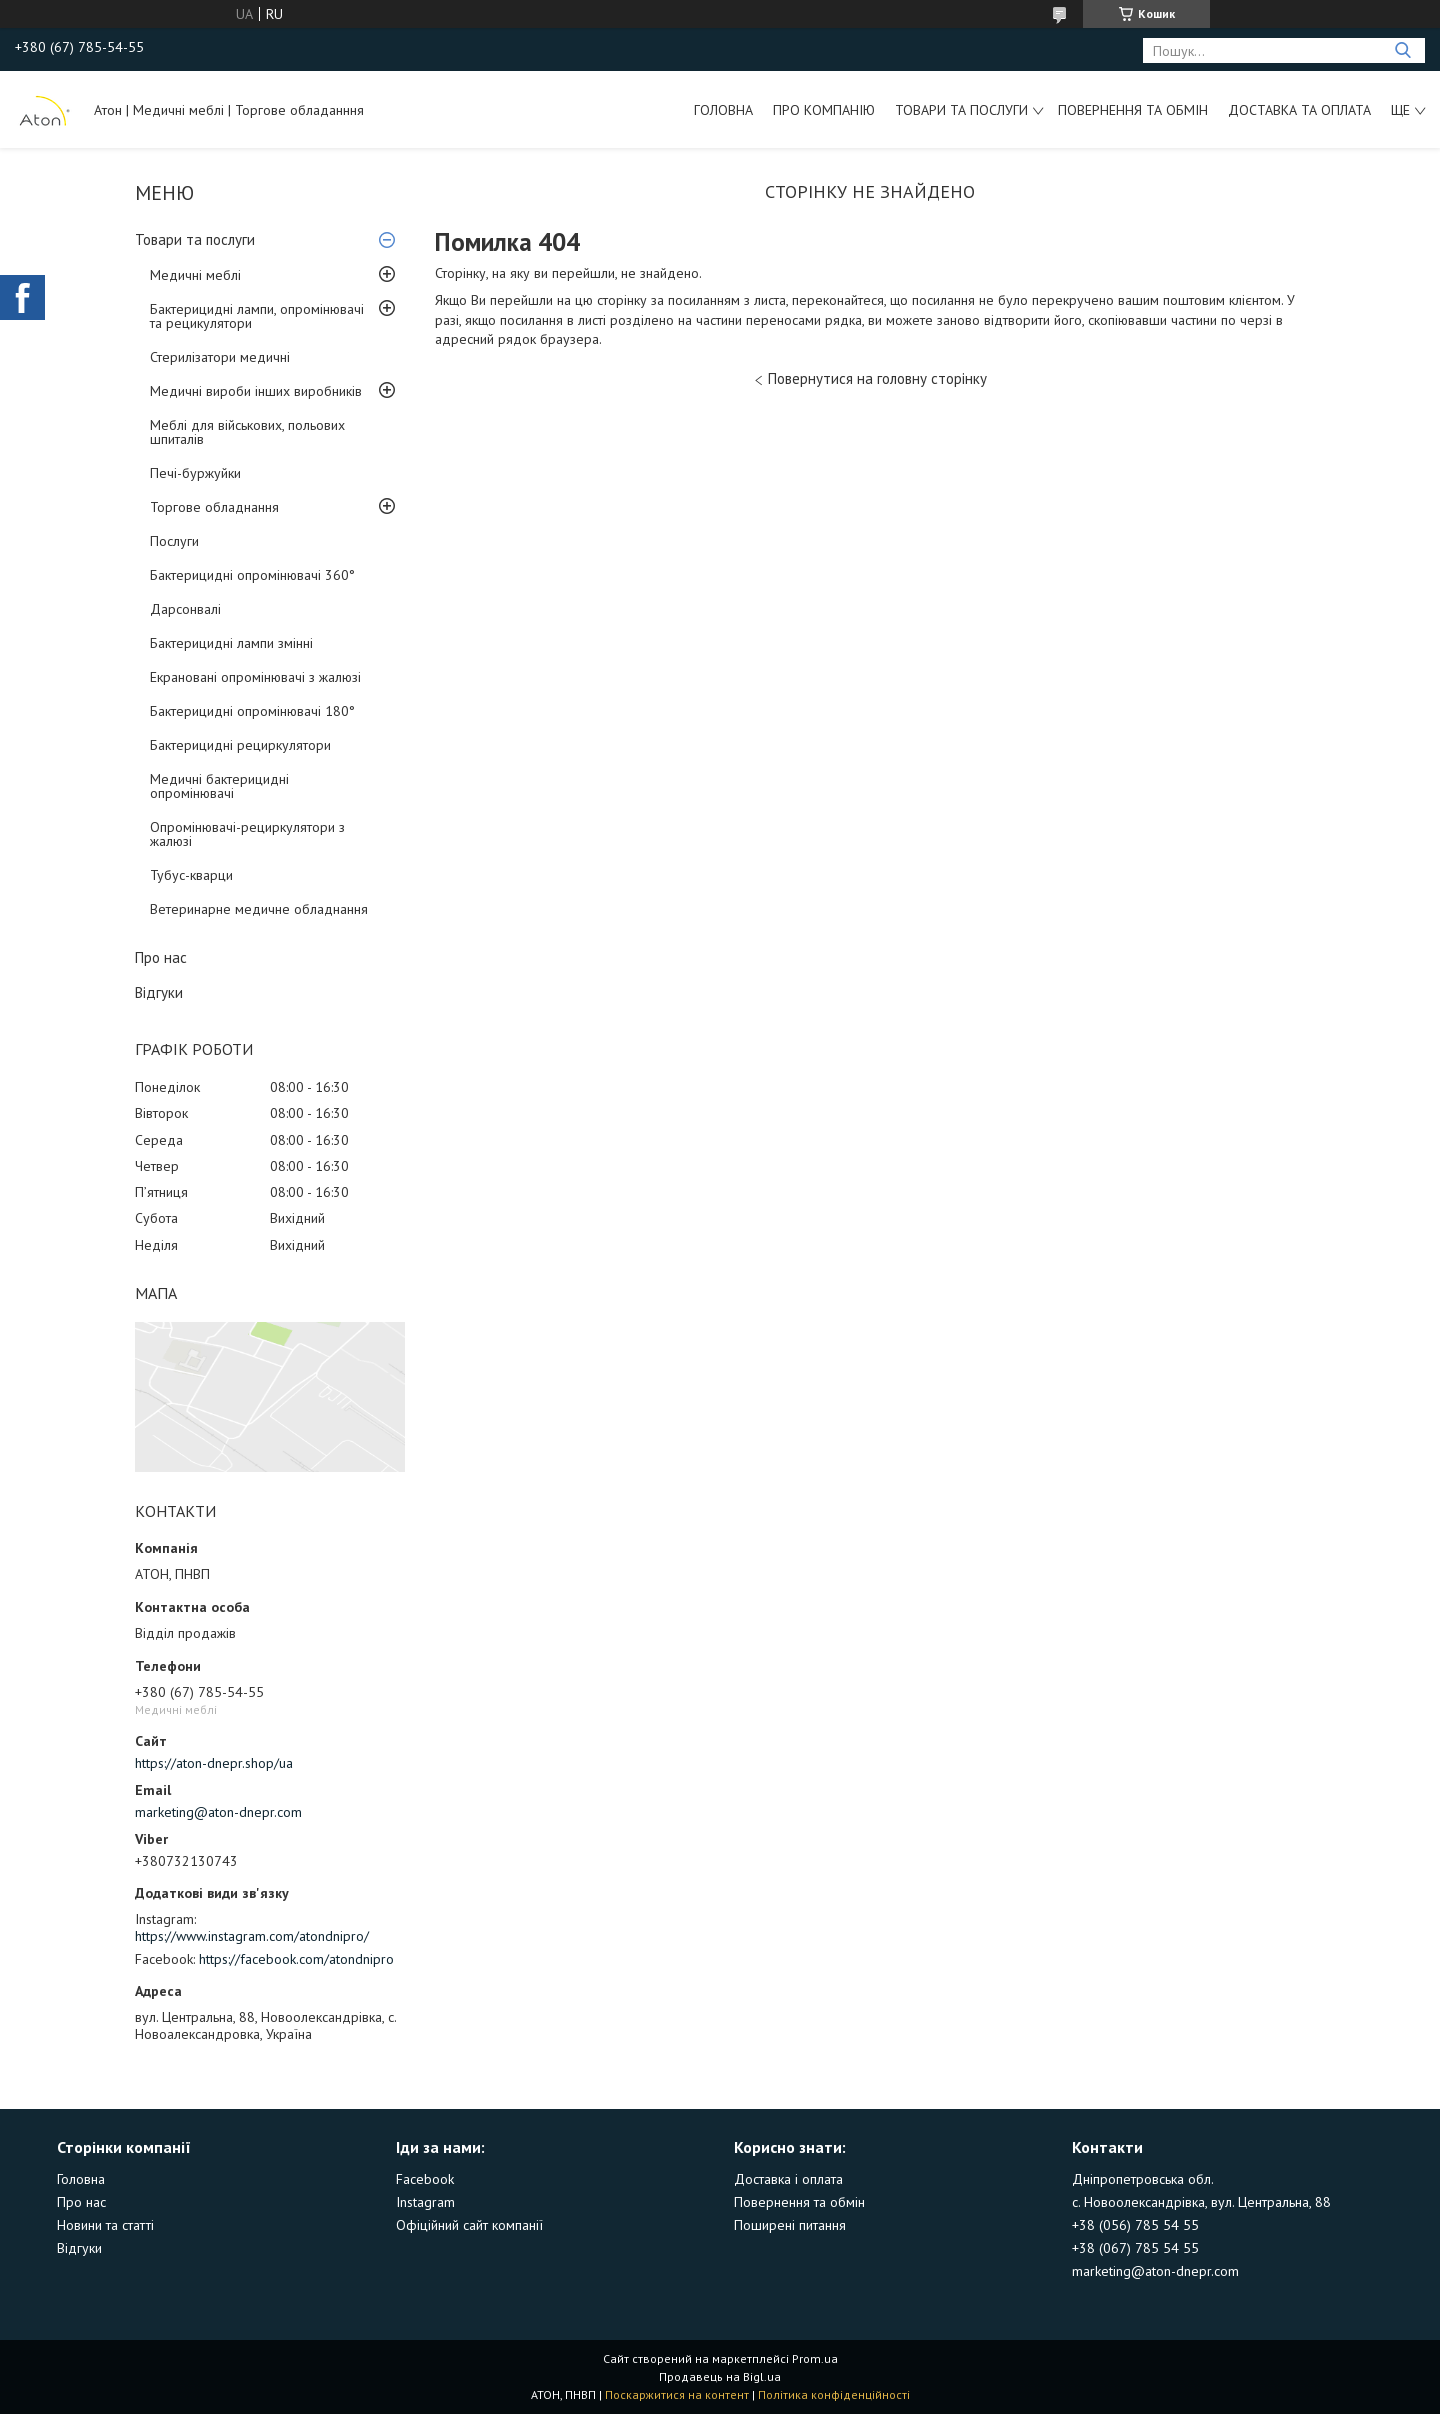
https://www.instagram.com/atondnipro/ (252, 1936)
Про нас (161, 957)
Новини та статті (105, 2225)
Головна (723, 110)
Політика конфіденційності (834, 2394)
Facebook (425, 2179)
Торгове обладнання (214, 507)
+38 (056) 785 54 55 (1135, 2225)
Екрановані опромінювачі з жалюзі (255, 677)
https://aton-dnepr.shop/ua (214, 1763)
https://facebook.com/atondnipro (296, 1959)
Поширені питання (790, 2225)
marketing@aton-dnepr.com (218, 1812)
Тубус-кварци (191, 875)
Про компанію (824, 110)
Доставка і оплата (788, 2179)
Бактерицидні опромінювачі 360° (252, 575)
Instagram (425, 2202)
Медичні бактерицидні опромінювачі (219, 786)
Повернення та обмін (1133, 110)
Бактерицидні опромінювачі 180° (252, 711)
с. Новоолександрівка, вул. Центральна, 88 (1201, 2202)
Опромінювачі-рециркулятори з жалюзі (247, 834)
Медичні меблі (195, 275)
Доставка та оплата (1299, 110)
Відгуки (159, 992)
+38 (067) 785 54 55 (1135, 2248)
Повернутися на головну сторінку (877, 378)
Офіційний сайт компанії (469, 2225)
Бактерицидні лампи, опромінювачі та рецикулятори (257, 316)
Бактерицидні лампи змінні (231, 643)
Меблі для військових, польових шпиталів (247, 432)
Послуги (174, 541)
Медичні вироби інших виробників (256, 391)
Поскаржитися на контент (677, 2394)
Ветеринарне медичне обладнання (259, 909)
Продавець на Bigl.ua (720, 2376)
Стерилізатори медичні (220, 357)
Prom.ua (815, 2358)
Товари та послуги (961, 110)
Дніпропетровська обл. (1143, 2179)
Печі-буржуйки (195, 473)
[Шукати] (1402, 50)
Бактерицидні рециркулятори (240, 745)
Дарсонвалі (185, 609)
